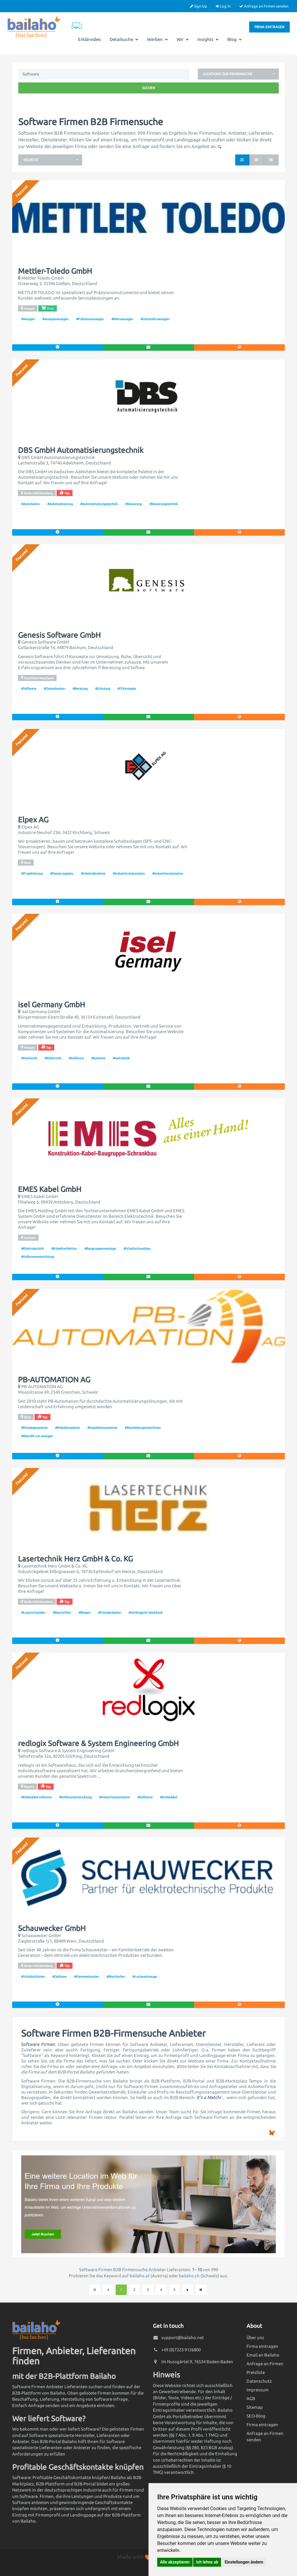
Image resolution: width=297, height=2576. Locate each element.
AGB (251, 2398)
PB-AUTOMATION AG (54, 1380)
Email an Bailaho (263, 2354)
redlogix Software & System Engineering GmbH (98, 1743)
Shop (47, 308)
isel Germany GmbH (51, 1005)
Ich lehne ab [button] (207, 2562)
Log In (223, 6)
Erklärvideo (89, 39)
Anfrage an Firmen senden (263, 6)
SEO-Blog (256, 2415)
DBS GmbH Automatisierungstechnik (81, 450)
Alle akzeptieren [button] (175, 2562)
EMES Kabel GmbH (49, 1189)
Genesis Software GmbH (59, 635)
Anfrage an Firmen (265, 2363)
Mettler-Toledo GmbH (55, 271)
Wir (183, 39)
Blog (234, 39)
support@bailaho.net (182, 2337)
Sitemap (255, 2407)
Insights (208, 39)
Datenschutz (259, 2381)
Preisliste (256, 2372)
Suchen (148, 88)
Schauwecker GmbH (52, 1928)
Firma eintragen (269, 27)
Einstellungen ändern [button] (244, 2562)
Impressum (258, 2389)
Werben (157, 39)
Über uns (255, 2337)
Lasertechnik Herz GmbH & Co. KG (75, 1559)
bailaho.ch (189, 2275)
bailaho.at (140, 2275)
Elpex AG (33, 820)
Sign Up (198, 6)
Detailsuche (124, 39)
